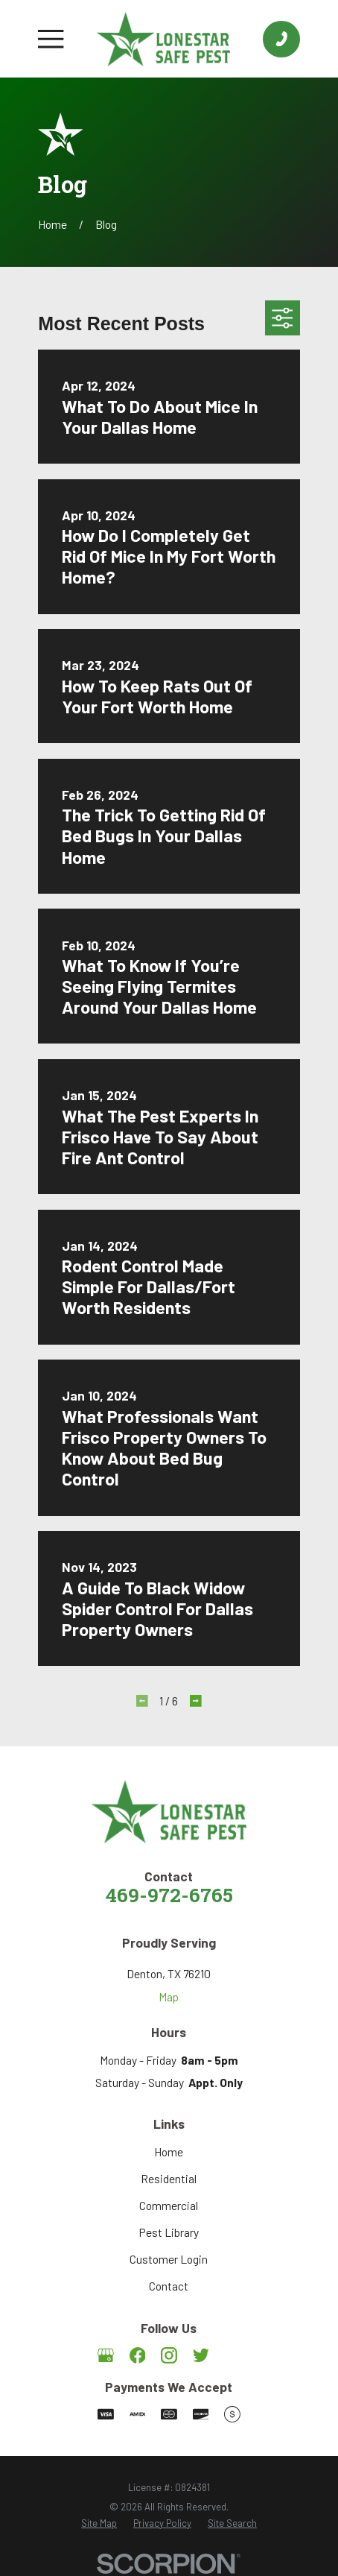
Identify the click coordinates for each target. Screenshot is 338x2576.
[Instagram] (169, 2355)
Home (168, 2151)
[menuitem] (99, 2523)
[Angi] (232, 2355)
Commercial (168, 2205)
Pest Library (169, 2232)
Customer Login (169, 2259)
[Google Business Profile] (106, 2355)
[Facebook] (138, 2355)
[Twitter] (201, 2355)
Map (169, 1996)
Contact (168, 2286)
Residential (169, 2178)
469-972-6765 (169, 1897)
